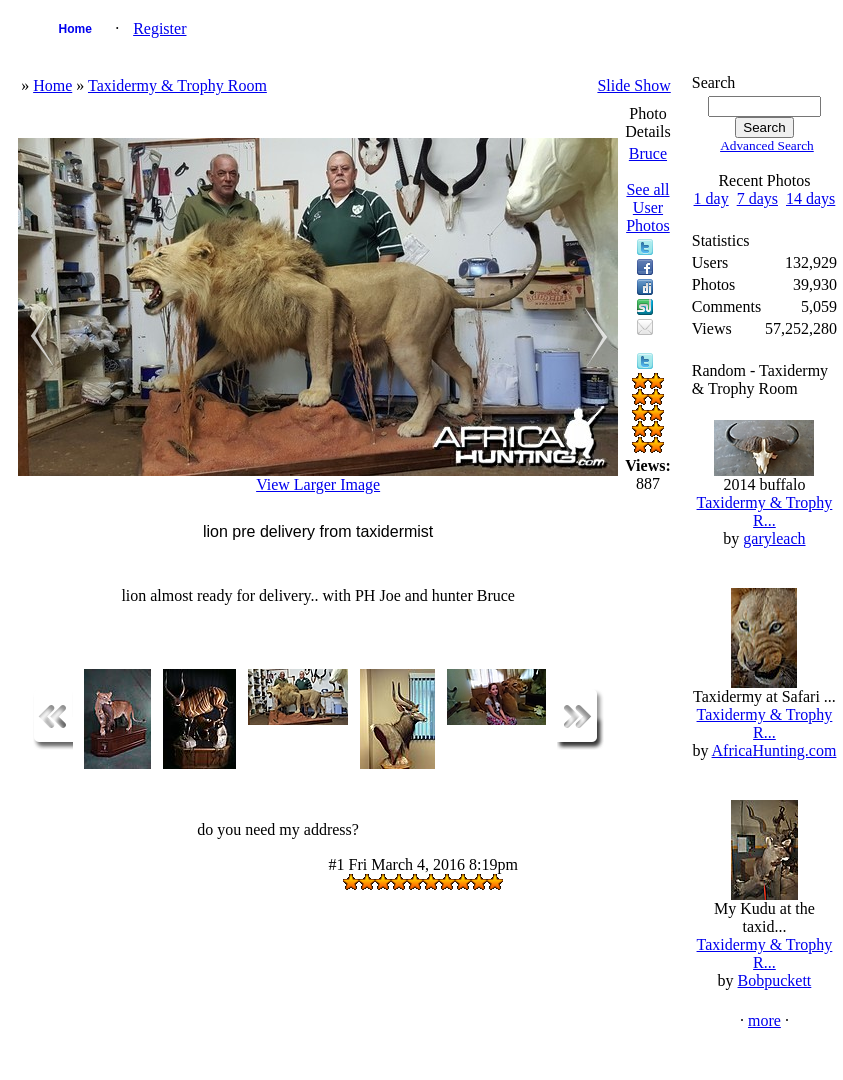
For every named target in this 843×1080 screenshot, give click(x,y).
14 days (810, 198)
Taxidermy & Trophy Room (177, 85)
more (764, 1020)
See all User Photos (648, 207)
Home (74, 29)
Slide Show (633, 85)
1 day (711, 198)
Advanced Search (767, 145)
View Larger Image (318, 484)
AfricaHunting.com (774, 750)
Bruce (648, 153)
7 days (757, 198)
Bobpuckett (775, 980)
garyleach (774, 538)
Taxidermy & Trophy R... (765, 511)
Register (159, 28)
